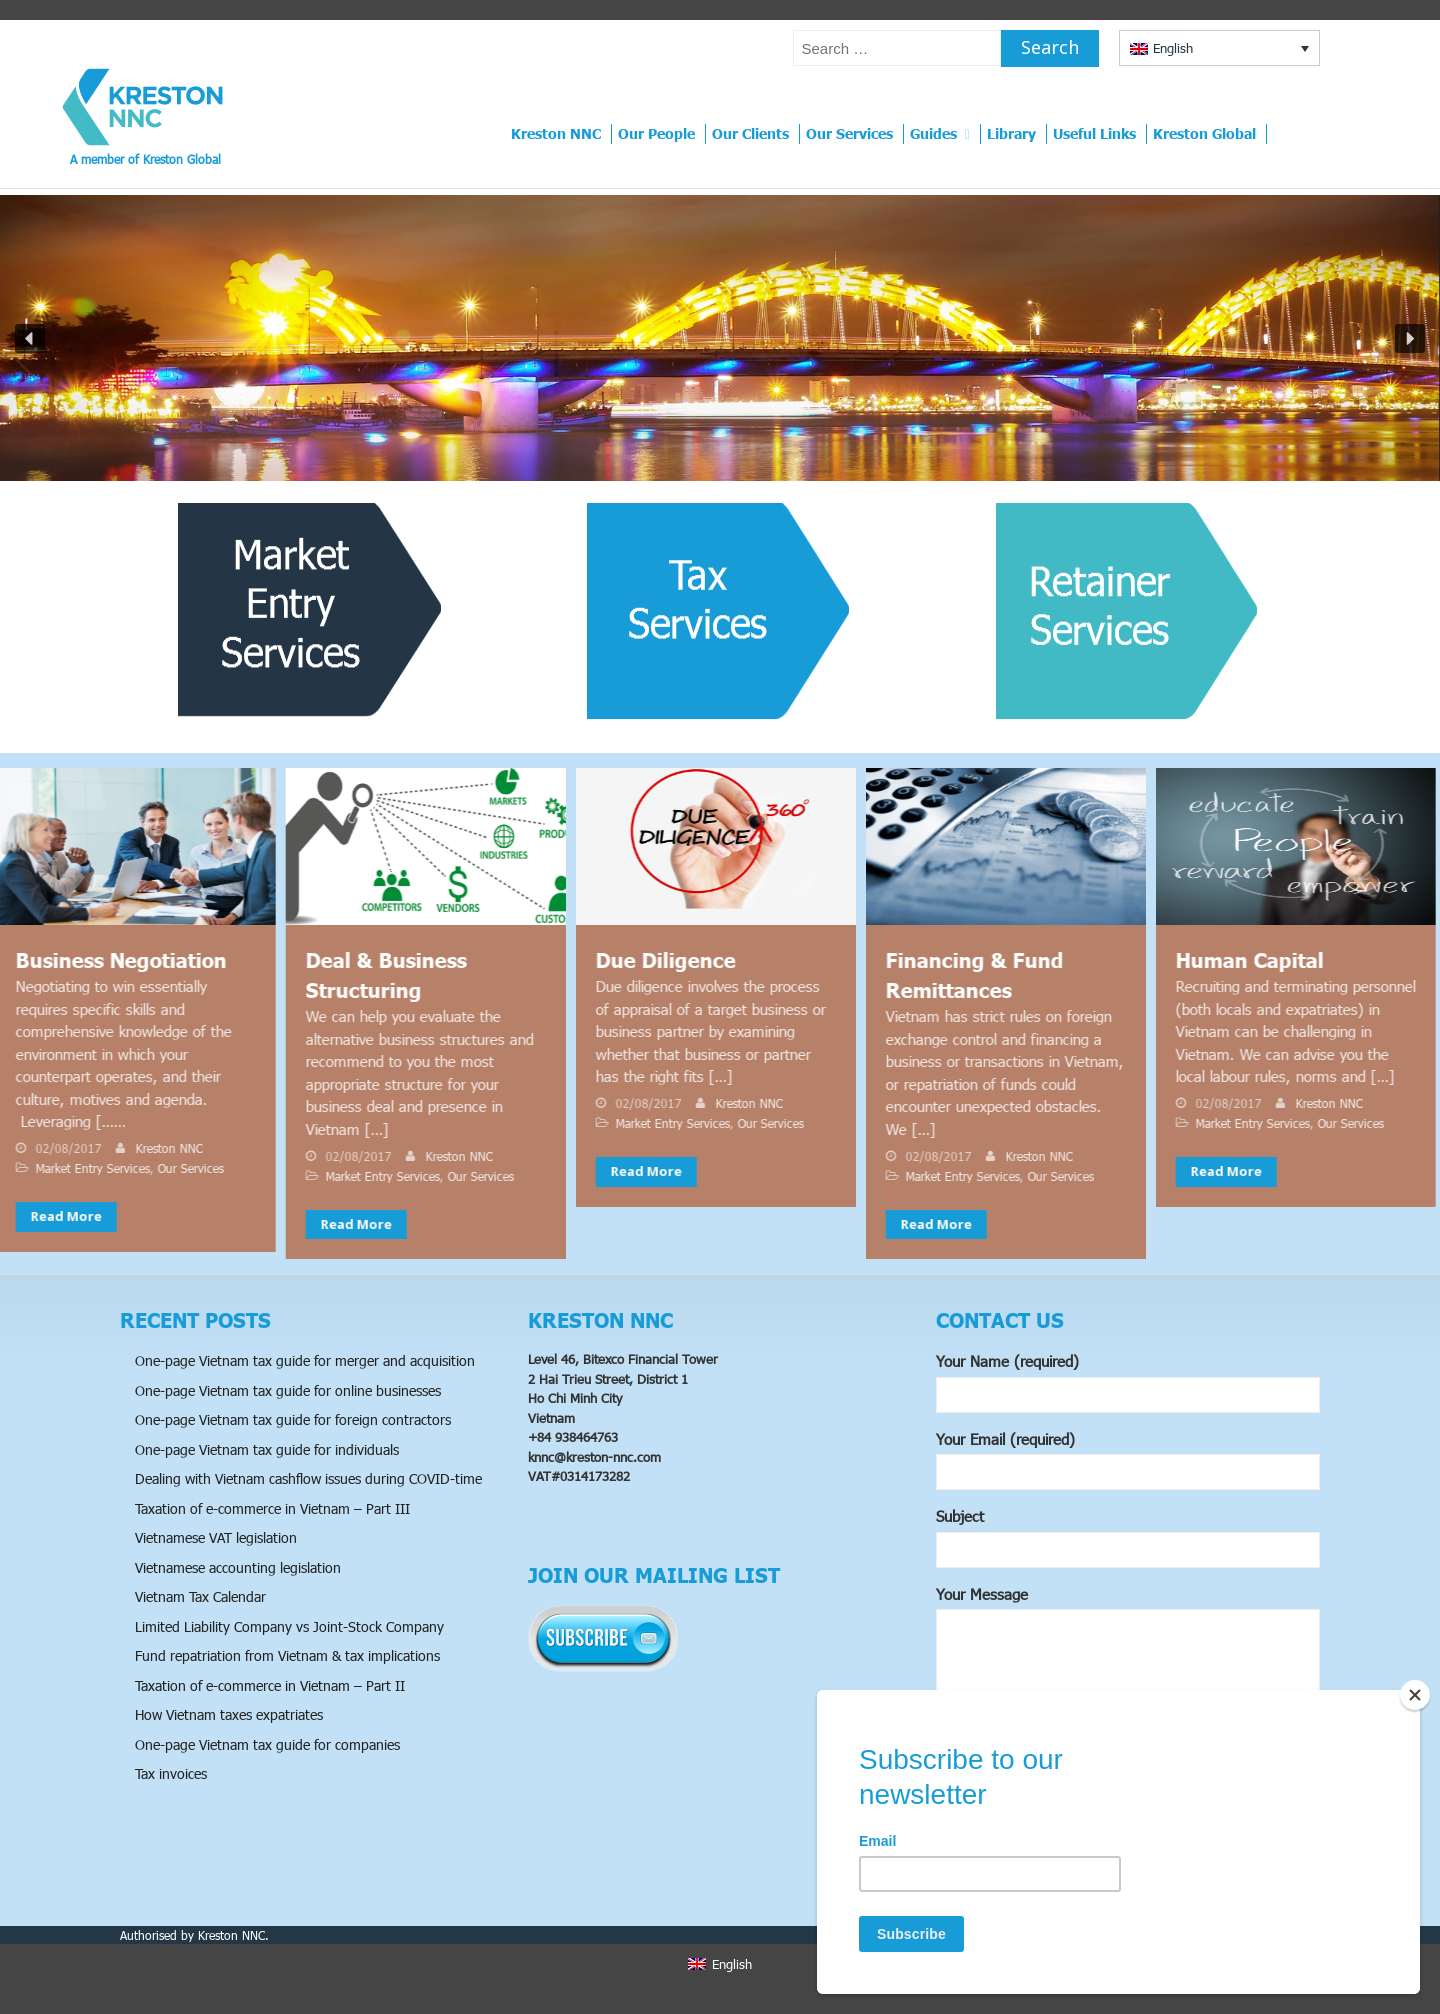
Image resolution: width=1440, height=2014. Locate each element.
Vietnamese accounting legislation (238, 1567)
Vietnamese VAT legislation (216, 1537)
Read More (51, 1216)
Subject (1128, 1537)
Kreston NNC (556, 133)
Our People (656, 133)
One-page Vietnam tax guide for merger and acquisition (305, 1360)
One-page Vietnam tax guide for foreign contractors (293, 1419)
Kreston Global (1204, 133)
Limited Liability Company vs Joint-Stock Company (289, 1626)
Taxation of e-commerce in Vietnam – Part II (270, 1685)
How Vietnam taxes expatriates (229, 1714)
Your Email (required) (1128, 1460)
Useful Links (1094, 133)
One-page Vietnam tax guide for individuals (267, 1449)
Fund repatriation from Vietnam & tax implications (287, 1655)
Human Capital (1235, 960)
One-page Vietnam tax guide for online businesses (288, 1390)
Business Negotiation (106, 960)
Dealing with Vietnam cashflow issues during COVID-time (308, 1478)
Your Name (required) (1128, 1382)
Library (1011, 133)
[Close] (1415, 1695)
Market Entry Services (78, 1168)
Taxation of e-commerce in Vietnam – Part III (272, 1508)
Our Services (849, 133)
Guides (933, 133)
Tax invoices (171, 1773)
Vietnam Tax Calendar (200, 1596)
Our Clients (750, 133)
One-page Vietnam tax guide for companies (267, 1744)
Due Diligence (651, 960)
